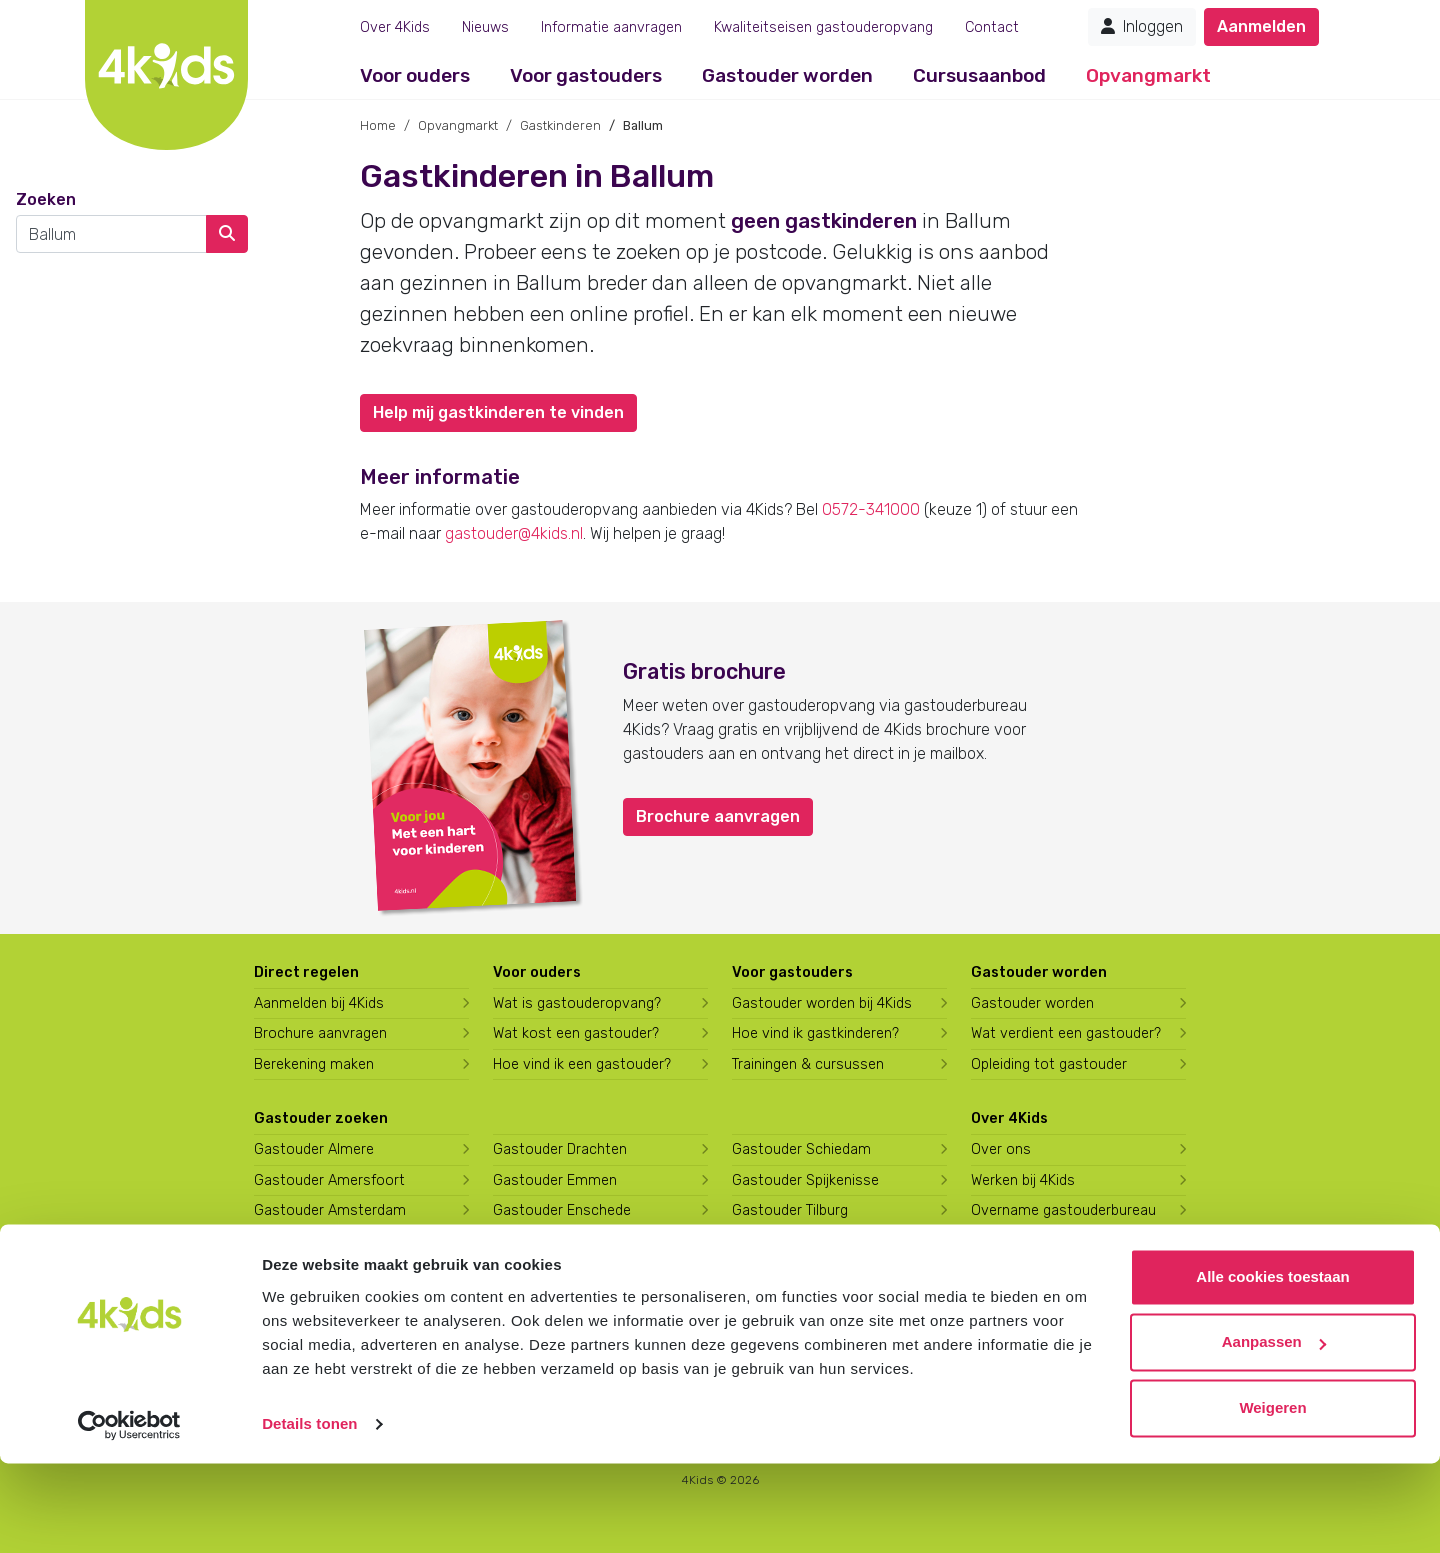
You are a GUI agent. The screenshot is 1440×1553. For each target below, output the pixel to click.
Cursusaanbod (979, 75)
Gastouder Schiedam (801, 1149)
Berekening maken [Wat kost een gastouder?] (314, 1064)
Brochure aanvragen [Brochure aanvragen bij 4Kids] (320, 1033)
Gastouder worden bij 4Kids (822, 1003)
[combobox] (111, 234)
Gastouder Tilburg (790, 1210)
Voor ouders (415, 75)
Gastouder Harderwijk (563, 1271)
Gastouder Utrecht (794, 1241)
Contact (992, 27)
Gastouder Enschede (562, 1210)
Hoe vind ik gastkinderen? (815, 1033)
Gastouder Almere (314, 1149)
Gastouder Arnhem (316, 1271)
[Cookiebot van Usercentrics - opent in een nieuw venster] (129, 1514)
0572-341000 (871, 509)
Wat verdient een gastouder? (1066, 1033)
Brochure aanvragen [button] (718, 816)
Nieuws (485, 27)
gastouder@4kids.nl (514, 533)
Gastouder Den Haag (322, 1302)
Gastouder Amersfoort (329, 1180)
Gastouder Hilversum (562, 1302)
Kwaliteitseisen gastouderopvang (823, 27)
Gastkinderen (560, 125)
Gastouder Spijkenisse (805, 1180)
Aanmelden (1261, 26)
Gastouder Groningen (563, 1241)
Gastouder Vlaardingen (807, 1271)
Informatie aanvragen (611, 27)
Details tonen (309, 1513)
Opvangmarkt (1148, 75)
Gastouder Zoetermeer (808, 1302)
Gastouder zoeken (321, 1118)
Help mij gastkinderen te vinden (498, 412)
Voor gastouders (586, 75)
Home (378, 125)
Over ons (1001, 1149)
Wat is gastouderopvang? (577, 1003)
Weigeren (1272, 1497)
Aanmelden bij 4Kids (319, 1003)
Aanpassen (1274, 1431)
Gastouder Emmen (555, 1180)
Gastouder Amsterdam (330, 1210)
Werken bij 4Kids (1023, 1180)
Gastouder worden (787, 75)
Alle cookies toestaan (1272, 1366)
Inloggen (1142, 26)
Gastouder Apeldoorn (324, 1241)
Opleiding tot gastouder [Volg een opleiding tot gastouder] (1049, 1064)
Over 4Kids (395, 27)
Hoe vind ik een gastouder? (582, 1064)
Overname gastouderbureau (1063, 1210)
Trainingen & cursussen (808, 1064)
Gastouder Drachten (560, 1149)
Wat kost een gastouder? (576, 1033)
